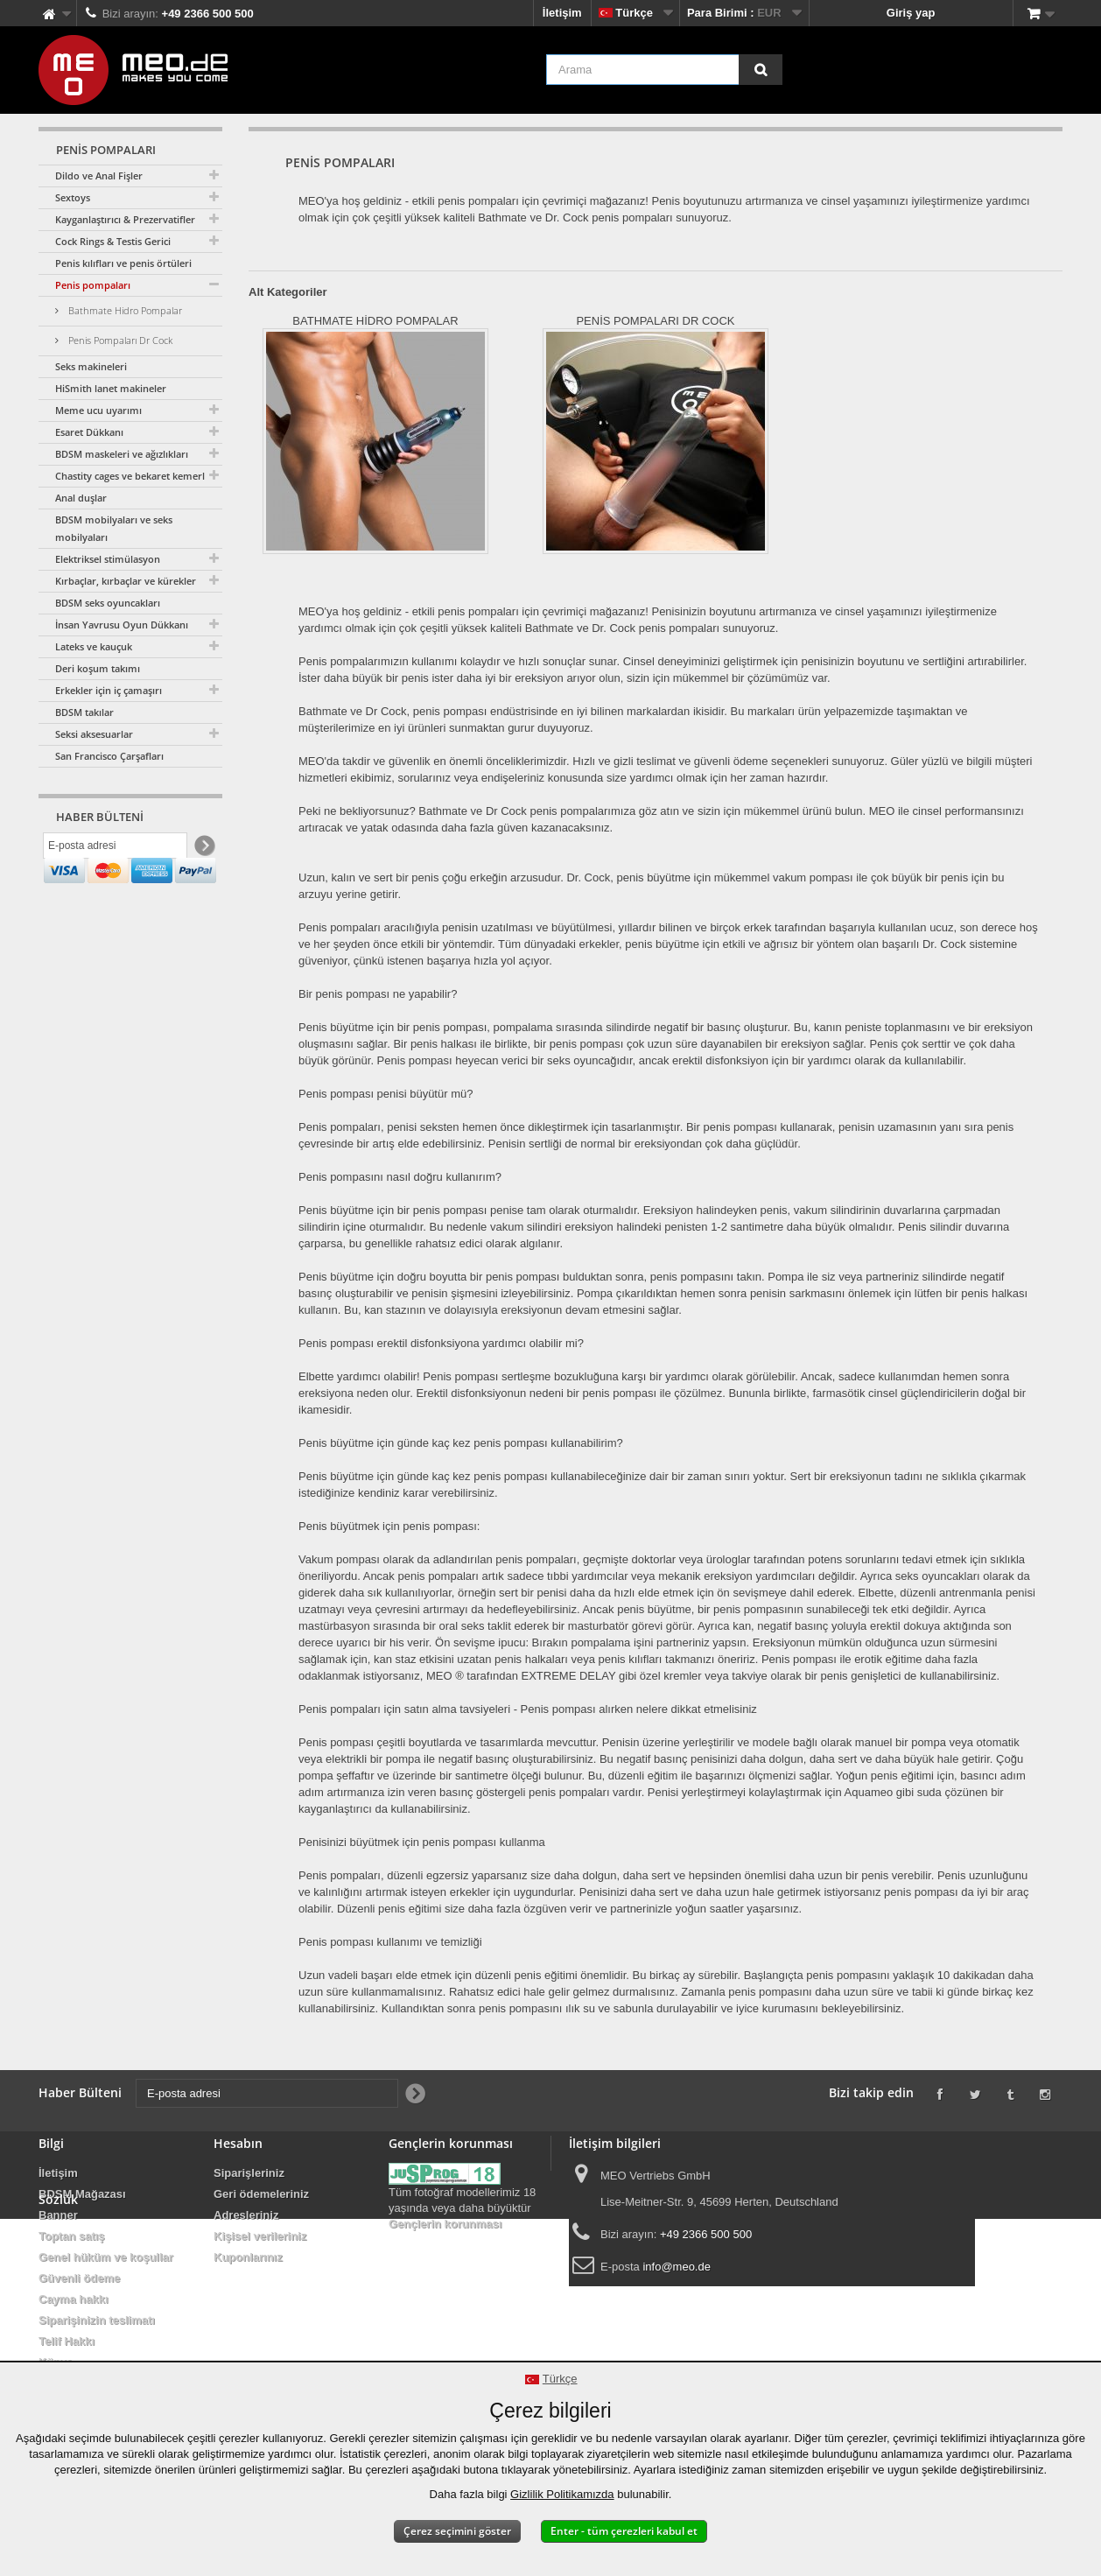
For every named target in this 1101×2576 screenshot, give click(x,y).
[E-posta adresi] (115, 850)
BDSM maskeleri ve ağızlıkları (121, 453)
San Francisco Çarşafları (109, 755)
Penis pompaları (92, 284)
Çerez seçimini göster (457, 2530)
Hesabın (238, 2143)
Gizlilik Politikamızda (562, 2494)
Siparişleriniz (249, 2172)
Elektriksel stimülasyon (107, 558)
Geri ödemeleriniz (261, 2193)
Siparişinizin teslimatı (97, 2320)
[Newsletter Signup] (203, 850)
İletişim (562, 12)
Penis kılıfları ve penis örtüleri (123, 263)
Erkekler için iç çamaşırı (108, 690)
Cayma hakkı (74, 2299)
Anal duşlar (81, 497)
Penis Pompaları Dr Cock (119, 340)
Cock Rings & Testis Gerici (113, 241)
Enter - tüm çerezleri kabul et (624, 2530)
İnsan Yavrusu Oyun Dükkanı (121, 624)
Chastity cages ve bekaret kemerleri (136, 475)
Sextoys (72, 197)
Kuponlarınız (248, 2257)
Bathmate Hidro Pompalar (124, 310)
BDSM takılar (84, 712)
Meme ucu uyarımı (98, 410)
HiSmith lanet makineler (110, 388)
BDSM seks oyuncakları (107, 602)
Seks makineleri (91, 366)
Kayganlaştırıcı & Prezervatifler (125, 219)
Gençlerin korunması (445, 2223)
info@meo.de (676, 2266)
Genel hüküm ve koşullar (106, 2257)
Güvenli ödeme (79, 2278)
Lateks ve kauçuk (93, 646)
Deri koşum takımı (97, 668)
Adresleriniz (246, 2215)
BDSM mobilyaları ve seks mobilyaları (113, 528)
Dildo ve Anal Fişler (99, 175)
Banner (58, 2215)
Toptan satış (72, 2236)
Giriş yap (911, 12)
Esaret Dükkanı (89, 432)
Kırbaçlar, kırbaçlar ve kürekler (125, 580)
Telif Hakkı (67, 2341)
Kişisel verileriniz (260, 2236)
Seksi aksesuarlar (94, 734)
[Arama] (760, 69)
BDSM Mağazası (82, 2193)
